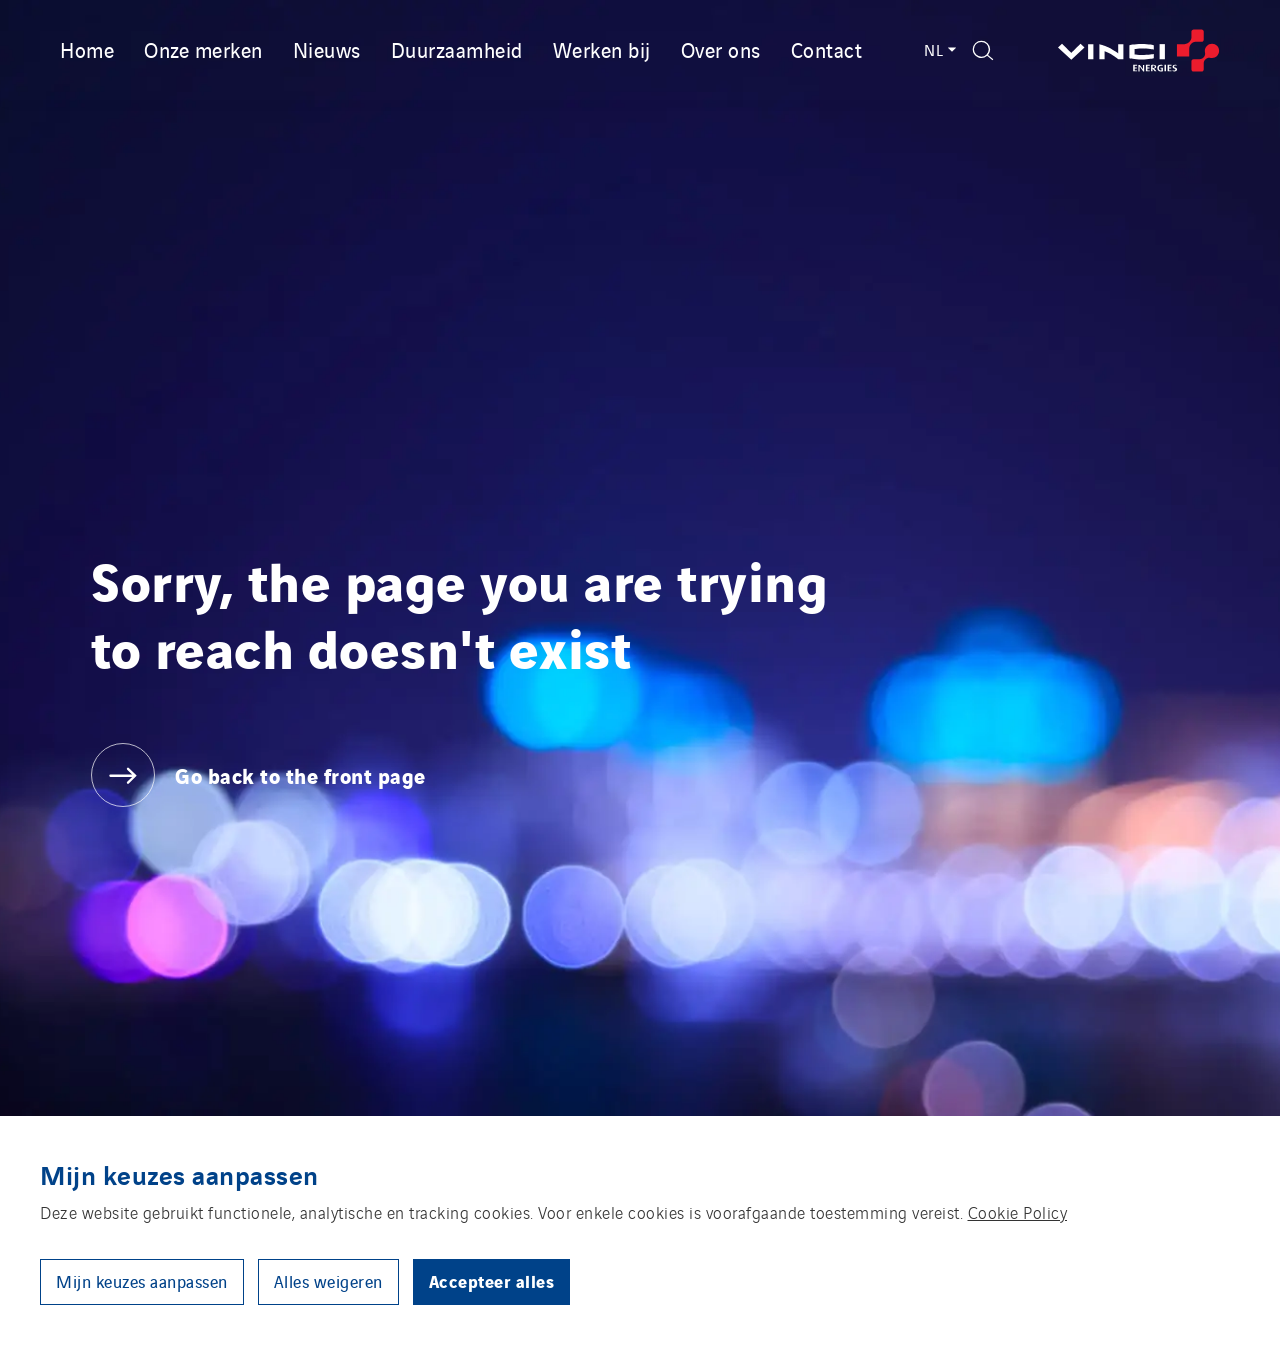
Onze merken (203, 49)
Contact (827, 49)
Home (87, 49)
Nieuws (327, 49)
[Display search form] (983, 50)
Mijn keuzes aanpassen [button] (142, 1281)
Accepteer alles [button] (492, 1280)
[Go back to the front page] (1139, 50)
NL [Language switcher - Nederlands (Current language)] (938, 49)
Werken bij (602, 49)
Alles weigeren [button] (328, 1281)
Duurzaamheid (457, 49)
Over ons (721, 49)
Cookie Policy (1018, 1212)
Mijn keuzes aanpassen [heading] (179, 1174)
